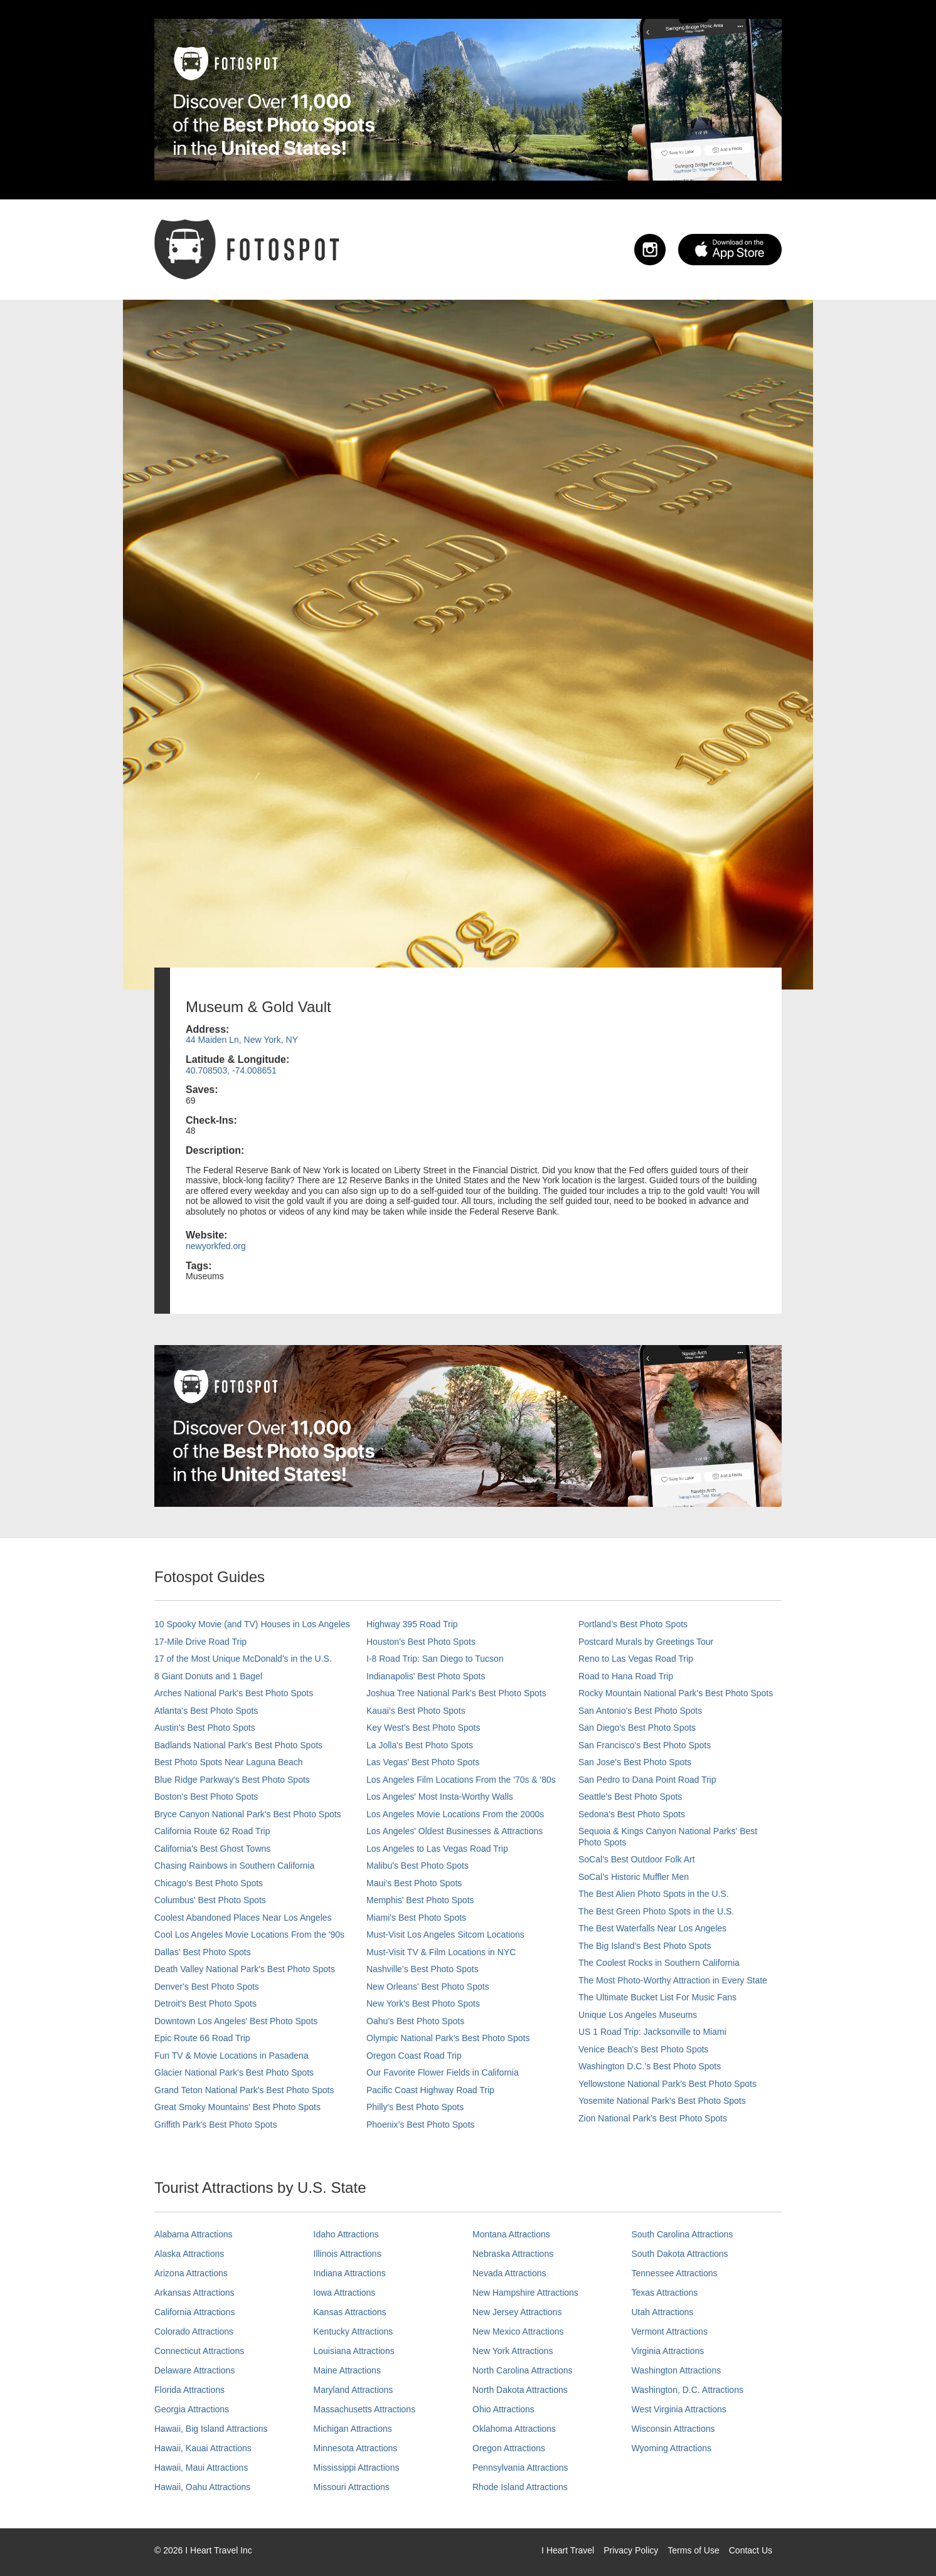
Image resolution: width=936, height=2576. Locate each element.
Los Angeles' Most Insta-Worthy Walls (439, 1797)
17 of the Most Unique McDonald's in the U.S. (243, 1659)
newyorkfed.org (216, 1246)
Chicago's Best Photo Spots (208, 1883)
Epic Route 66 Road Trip (202, 2038)
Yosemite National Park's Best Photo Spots (662, 2101)
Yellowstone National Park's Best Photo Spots (667, 2084)
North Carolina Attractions (522, 2370)
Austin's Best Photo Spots (204, 1728)
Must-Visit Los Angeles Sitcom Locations (445, 1934)
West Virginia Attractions (679, 2409)
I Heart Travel (567, 2550)
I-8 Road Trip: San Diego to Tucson (435, 1659)
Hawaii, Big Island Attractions (211, 2429)
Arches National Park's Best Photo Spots (233, 1693)
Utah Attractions (663, 2312)
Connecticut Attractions (199, 2351)
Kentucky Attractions (353, 2331)
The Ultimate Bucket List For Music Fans (657, 1997)
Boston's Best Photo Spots (206, 1797)
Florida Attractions (189, 2390)
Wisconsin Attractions (673, 2429)
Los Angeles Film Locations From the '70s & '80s (461, 1780)
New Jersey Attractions (516, 2312)
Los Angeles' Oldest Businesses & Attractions (454, 1831)
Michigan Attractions (353, 2429)
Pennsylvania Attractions (520, 2468)
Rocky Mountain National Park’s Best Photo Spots (675, 1693)
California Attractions (194, 2312)
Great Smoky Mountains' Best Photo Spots (237, 2107)
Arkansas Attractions (194, 2293)
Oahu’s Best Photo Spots (415, 2021)
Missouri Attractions (352, 2487)
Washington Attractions (676, 2370)
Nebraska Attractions (512, 2254)
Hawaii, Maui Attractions (201, 2468)
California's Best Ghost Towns (212, 1849)
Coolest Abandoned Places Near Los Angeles (243, 1918)
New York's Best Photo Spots (423, 2003)
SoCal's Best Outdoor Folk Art (636, 1859)
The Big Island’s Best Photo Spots (644, 1946)
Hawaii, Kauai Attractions (203, 2448)
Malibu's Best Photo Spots (417, 1866)
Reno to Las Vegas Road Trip (635, 1659)
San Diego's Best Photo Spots (637, 1728)
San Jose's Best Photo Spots (634, 1762)
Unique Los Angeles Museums (637, 2015)
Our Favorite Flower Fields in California (442, 2072)
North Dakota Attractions (520, 2390)
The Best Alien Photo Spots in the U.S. (653, 1894)
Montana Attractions (511, 2234)
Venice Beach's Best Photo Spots (643, 2049)
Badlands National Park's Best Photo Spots (238, 1745)
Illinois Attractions (347, 2254)
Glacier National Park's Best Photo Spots (234, 2072)
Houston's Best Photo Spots (421, 1642)
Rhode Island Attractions (520, 2487)
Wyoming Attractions (671, 2448)
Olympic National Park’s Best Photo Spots (447, 2038)
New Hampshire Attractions (525, 2293)
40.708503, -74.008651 (231, 1070)
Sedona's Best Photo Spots (631, 1814)
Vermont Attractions (670, 2331)
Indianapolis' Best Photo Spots (425, 1676)
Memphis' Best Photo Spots (420, 1900)
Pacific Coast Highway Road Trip (430, 2090)
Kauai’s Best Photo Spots (415, 1711)
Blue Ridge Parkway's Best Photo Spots (232, 1780)
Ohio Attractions (503, 2409)
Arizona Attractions (191, 2273)
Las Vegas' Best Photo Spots (422, 1762)
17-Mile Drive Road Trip (200, 1642)
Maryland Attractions (353, 2390)
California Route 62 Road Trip (212, 1831)
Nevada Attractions (509, 2273)
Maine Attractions (347, 2370)
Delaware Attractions (194, 2370)
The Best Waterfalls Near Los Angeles (652, 1928)
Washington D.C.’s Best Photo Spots (649, 2066)
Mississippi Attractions (357, 2468)
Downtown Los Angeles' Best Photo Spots (235, 2021)
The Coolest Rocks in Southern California (659, 1963)
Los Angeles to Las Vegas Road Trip (437, 1849)
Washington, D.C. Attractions (687, 2390)
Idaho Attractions (346, 2234)
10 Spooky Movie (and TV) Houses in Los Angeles (252, 1624)
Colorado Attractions (193, 2331)
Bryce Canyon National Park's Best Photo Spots (247, 1814)
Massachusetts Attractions (365, 2409)
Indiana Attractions (350, 2273)
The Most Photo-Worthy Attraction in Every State (672, 1980)
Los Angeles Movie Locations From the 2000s (455, 1814)
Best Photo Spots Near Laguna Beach (228, 1762)
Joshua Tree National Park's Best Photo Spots (456, 1693)
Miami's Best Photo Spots (416, 1918)
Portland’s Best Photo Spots (633, 1624)
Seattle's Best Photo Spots (630, 1797)
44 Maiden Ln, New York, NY (242, 1040)
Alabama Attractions (193, 2234)
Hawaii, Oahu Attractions (202, 2487)
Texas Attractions (665, 2293)
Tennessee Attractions (675, 2273)
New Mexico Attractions (518, 2331)
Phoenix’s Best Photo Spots (420, 2124)
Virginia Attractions (668, 2351)
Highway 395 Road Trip (412, 1624)
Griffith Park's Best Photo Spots (215, 2124)
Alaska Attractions (189, 2254)
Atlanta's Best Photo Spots (206, 1711)
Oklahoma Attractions (514, 2429)
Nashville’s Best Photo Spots (422, 1969)
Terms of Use (693, 2550)
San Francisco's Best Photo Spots (644, 1745)
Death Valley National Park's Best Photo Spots (244, 1969)
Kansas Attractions (350, 2312)
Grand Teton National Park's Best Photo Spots (244, 2090)
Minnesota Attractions (356, 2448)
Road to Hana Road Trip (625, 1676)
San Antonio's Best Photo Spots (640, 1711)
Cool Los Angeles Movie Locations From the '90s (249, 1934)
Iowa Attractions (345, 2293)
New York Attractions (512, 2351)
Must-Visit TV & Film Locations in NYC (441, 1952)
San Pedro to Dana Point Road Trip (647, 1780)
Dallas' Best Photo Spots (202, 1952)
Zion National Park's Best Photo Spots (652, 2118)
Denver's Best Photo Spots (206, 1987)
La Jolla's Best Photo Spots (419, 1745)
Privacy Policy (631, 2550)
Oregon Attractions (508, 2448)
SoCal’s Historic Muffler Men (633, 1877)
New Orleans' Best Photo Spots (427, 1987)
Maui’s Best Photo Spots (414, 1883)
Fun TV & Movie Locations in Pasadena (231, 2056)
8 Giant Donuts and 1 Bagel (208, 1676)
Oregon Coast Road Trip (414, 2056)
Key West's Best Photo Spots (423, 1728)
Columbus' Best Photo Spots (210, 1900)
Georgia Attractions (191, 2409)
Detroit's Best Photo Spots (205, 2003)
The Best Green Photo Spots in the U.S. (656, 1911)
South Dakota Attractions (680, 2254)
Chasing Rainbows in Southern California (234, 1866)
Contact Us (750, 2550)
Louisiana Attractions (354, 2351)
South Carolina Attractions (682, 2234)
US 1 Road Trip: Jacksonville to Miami (652, 2032)
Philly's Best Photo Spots (415, 2107)
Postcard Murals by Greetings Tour (645, 1642)
